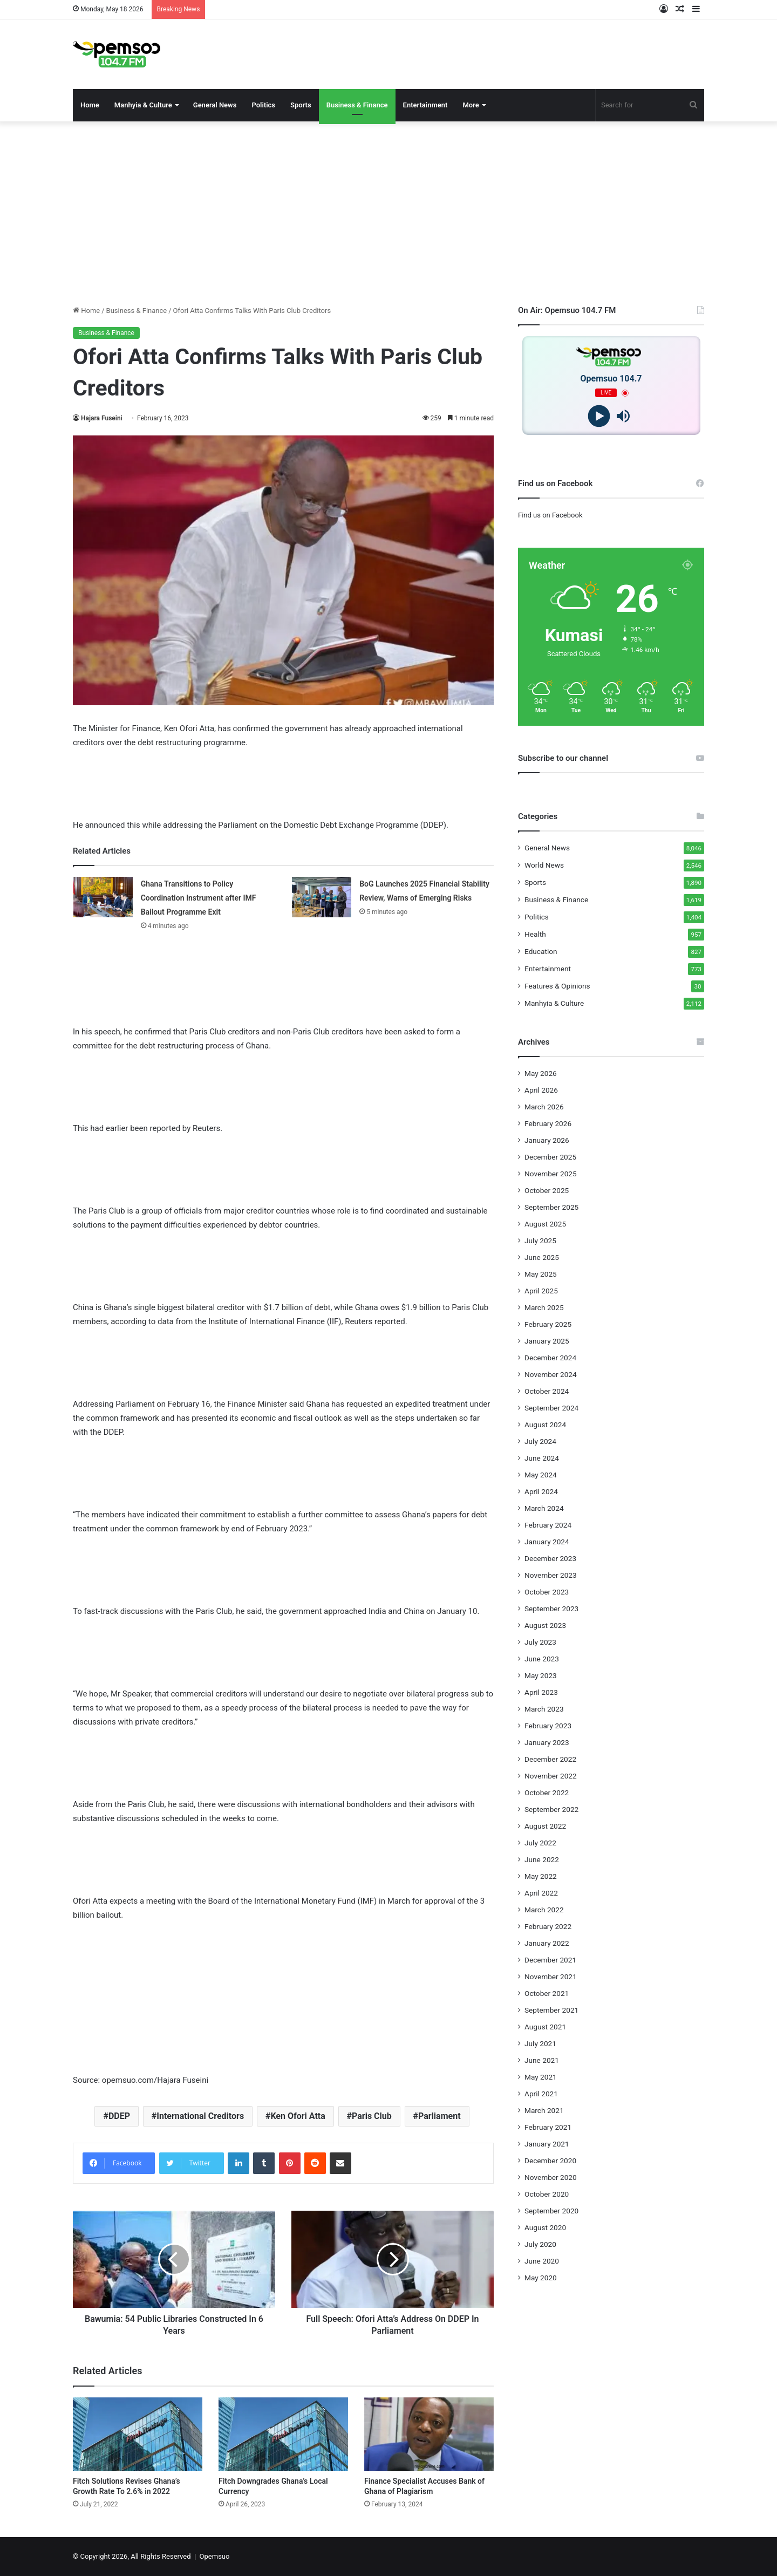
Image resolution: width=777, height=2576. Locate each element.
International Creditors (200, 2116)
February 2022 (547, 1926)
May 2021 (540, 2077)
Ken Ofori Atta (297, 2116)
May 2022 (540, 1876)
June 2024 (541, 1458)
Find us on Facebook (550, 515)
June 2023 (541, 1658)
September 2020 (551, 2210)
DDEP (119, 2116)
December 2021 (550, 1959)
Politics (263, 105)
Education (540, 951)
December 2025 (550, 1157)
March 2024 (544, 1508)
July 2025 (540, 1240)
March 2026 (544, 1106)
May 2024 (540, 1474)
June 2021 (541, 2060)
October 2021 (546, 1993)
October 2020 (546, 2194)
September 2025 (551, 1207)
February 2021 (547, 2127)
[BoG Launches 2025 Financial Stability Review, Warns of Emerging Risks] (321, 897)
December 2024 (550, 1357)
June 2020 (541, 2261)
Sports (300, 105)
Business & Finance (357, 105)
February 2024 (547, 1525)
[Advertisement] (388, 213)
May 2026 (540, 1073)
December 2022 (550, 1759)
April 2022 (541, 1893)
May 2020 (540, 2277)
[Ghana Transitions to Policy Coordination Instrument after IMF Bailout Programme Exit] (103, 897)
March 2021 (544, 2110)
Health (535, 934)
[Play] (599, 416)
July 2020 (540, 2244)
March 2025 (544, 1307)
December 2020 (550, 2160)
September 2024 (551, 1407)
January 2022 (546, 1943)
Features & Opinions (557, 986)
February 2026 (547, 1123)
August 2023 (545, 1625)
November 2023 (550, 1575)
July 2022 (540, 1842)
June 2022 (541, 1859)
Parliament (439, 2116)
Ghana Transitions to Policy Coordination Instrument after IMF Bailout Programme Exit (198, 898)
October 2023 (546, 1591)
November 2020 (550, 2177)
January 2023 (546, 1742)
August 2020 (545, 2227)
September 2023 (551, 1608)
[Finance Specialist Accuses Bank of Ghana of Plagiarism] (429, 2433)
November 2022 (550, 1775)
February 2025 (547, 1324)
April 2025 (541, 1290)
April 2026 (541, 1090)
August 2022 (545, 1826)
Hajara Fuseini (101, 418)
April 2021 (541, 2093)
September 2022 (551, 1809)
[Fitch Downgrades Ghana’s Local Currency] (283, 2433)
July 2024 (540, 1441)
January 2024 (546, 1541)
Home (89, 105)
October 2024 (546, 1391)
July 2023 (540, 1642)
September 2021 (551, 2010)
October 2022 (546, 1792)
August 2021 (545, 2026)
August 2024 (545, 1424)
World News (544, 865)
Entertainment (425, 105)
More (470, 105)
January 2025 (546, 1341)
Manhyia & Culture (143, 105)
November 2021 (550, 1976)
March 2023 (544, 1709)
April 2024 (541, 1491)
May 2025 (540, 1274)
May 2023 (540, 1675)
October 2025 (546, 1190)
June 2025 (541, 1257)
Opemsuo (215, 2556)
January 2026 (546, 1140)
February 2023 (547, 1725)
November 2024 (550, 1374)
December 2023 (550, 1558)
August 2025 (545, 1223)
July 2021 (540, 2043)
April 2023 (541, 1692)
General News (215, 105)
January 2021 (546, 2143)
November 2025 (550, 1173)
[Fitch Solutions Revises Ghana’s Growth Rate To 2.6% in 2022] (137, 2433)
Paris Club (372, 2116)
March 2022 (544, 1909)
